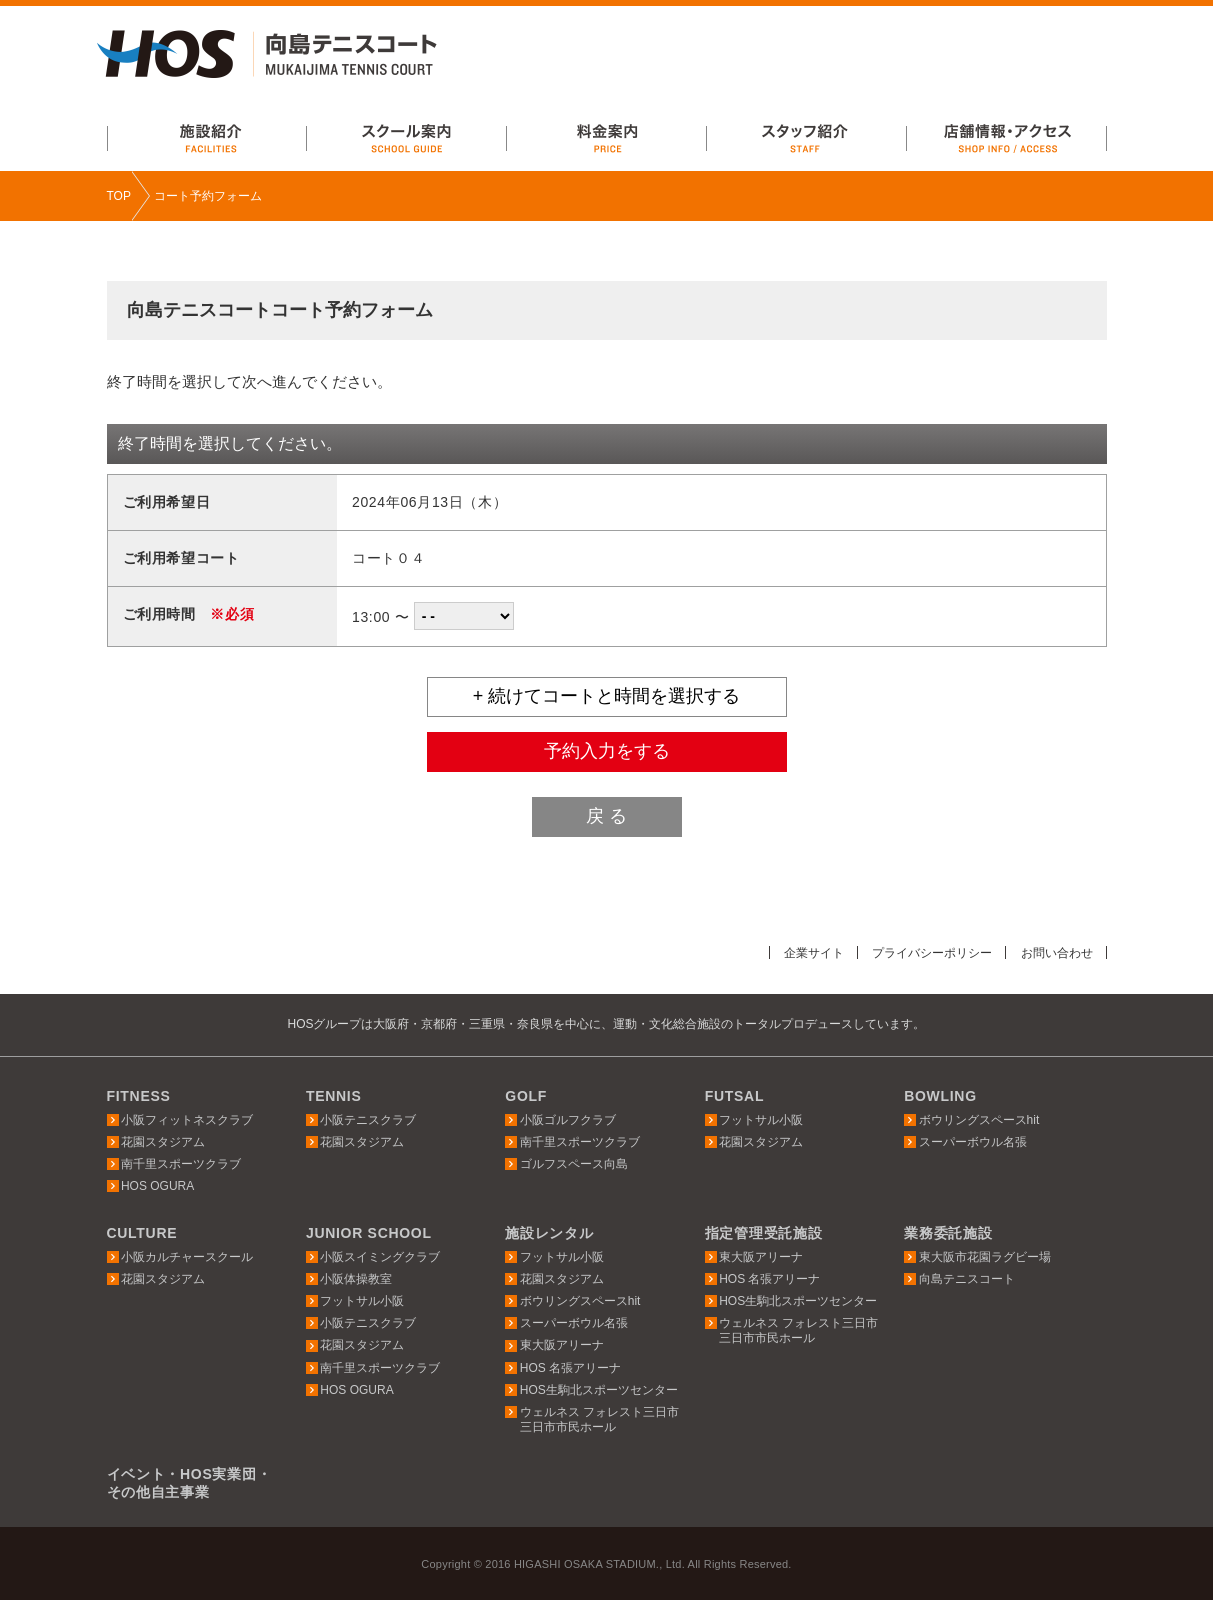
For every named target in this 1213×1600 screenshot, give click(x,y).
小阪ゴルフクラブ (568, 1119)
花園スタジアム (163, 1142)
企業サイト (795, 952)
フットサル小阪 (761, 1119)
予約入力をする (607, 751)
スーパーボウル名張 (973, 1142)
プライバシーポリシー (921, 952)
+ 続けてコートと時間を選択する (607, 696)
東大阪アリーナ (562, 1345)
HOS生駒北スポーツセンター (599, 1390)
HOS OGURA (157, 1186)
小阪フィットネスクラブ (187, 1119)
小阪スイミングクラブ (380, 1257)
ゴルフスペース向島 (574, 1164)
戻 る (606, 816)
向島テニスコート (967, 1279)
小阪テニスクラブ (368, 1119)
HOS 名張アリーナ (570, 1367)
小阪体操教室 (356, 1279)
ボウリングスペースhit (979, 1119)
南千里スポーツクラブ (181, 1164)
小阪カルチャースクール (187, 1257)
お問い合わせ (1054, 952)
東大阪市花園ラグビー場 (985, 1257)
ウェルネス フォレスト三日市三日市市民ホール (599, 1419)
